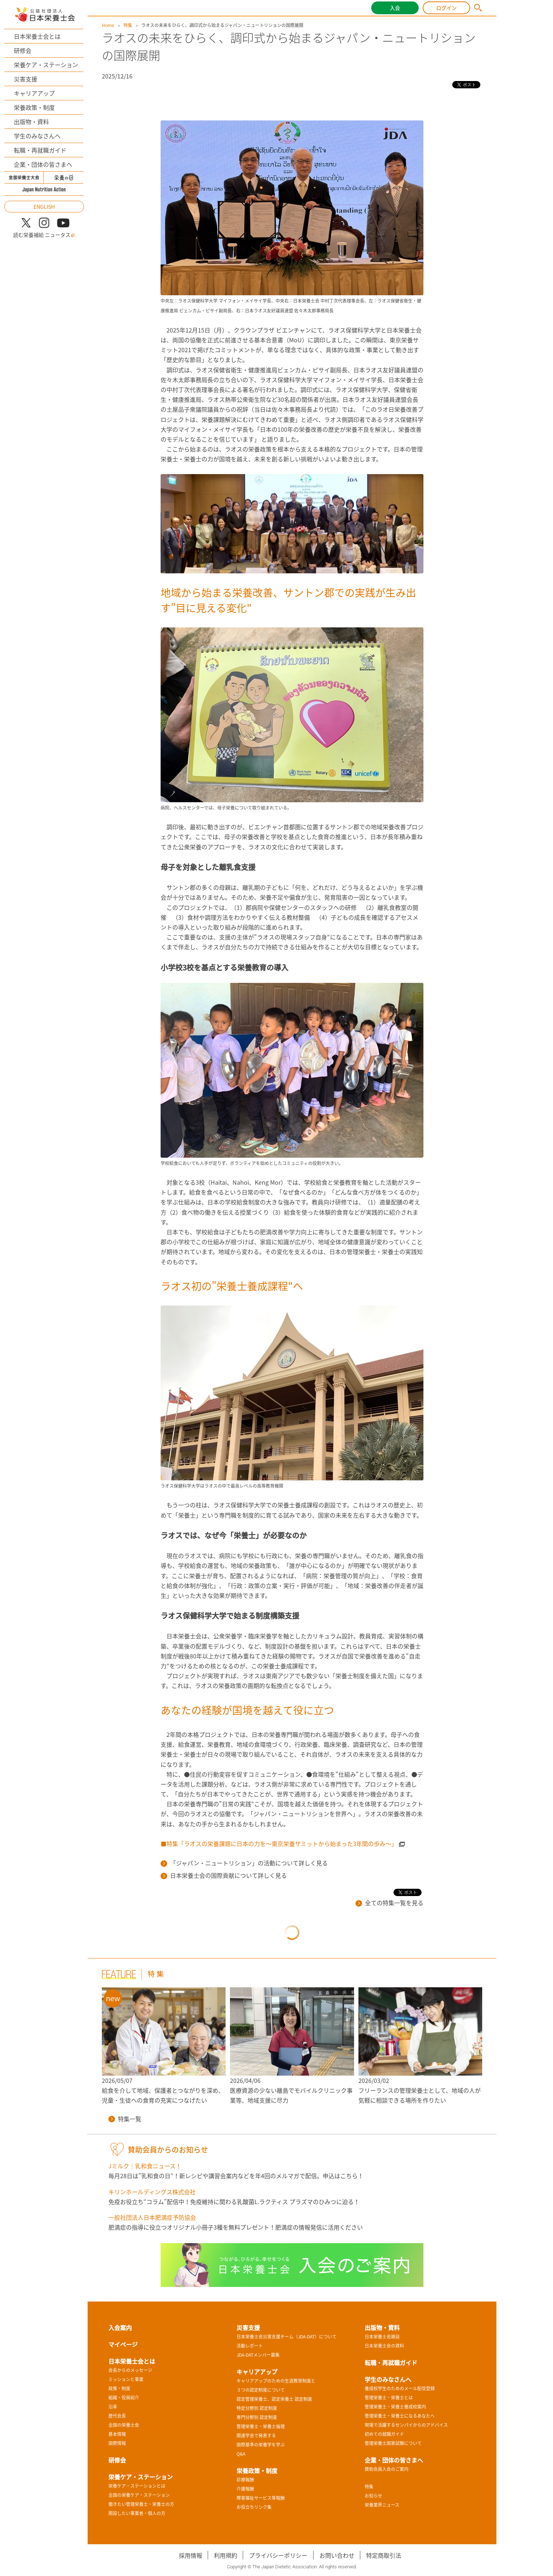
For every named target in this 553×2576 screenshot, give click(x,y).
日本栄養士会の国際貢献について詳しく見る (224, 1875)
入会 (395, 7)
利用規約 (225, 2555)
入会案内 (120, 2327)
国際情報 (117, 2443)
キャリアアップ (34, 93)
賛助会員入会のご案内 (386, 2469)
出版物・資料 (31, 121)
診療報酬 (245, 2479)
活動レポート (250, 2345)
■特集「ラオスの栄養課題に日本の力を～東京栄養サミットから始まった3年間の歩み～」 (279, 1843)
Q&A (241, 2453)
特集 (127, 25)
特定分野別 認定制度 (257, 2408)
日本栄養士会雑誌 (382, 2336)
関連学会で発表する (256, 2435)
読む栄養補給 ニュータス (44, 235)
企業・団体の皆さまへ (43, 164)
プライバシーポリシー (278, 2555)
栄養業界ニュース (382, 2505)
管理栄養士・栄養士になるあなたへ (400, 2415)
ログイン (446, 7)
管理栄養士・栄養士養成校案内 (395, 2406)
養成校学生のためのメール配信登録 (400, 2388)
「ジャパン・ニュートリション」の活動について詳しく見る (244, 1862)
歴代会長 (117, 2415)
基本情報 (117, 2434)
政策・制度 (119, 2388)
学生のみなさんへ (37, 135)
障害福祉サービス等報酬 (261, 2498)
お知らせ (373, 2495)
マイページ (123, 2344)
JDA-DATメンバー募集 (258, 2355)
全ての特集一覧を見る (389, 1902)
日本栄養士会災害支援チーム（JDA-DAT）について (287, 2336)
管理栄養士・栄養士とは (389, 2397)
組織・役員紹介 (123, 2397)
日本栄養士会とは (37, 36)
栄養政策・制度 (34, 107)
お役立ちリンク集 (254, 2507)
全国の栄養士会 (123, 2425)
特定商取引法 (383, 2555)
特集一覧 (124, 2118)
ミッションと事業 (125, 2379)
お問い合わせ (336, 2555)
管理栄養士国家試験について (393, 2443)
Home (108, 25)
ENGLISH (44, 206)
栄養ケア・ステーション (46, 64)
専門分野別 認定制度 (257, 2417)
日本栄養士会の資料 (384, 2345)
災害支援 (25, 78)
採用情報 (190, 2555)
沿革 (112, 2406)
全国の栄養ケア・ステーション (139, 2495)
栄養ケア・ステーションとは (136, 2486)
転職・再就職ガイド (40, 150)
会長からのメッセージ (130, 2370)
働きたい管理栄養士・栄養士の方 (141, 2504)
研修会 (22, 50)
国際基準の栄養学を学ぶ (261, 2444)
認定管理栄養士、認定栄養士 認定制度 (274, 2399)
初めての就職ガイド (384, 2434)
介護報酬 (245, 2488)
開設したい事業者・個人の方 (136, 2513)
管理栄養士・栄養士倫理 (261, 2426)
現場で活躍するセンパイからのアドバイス (406, 2425)
